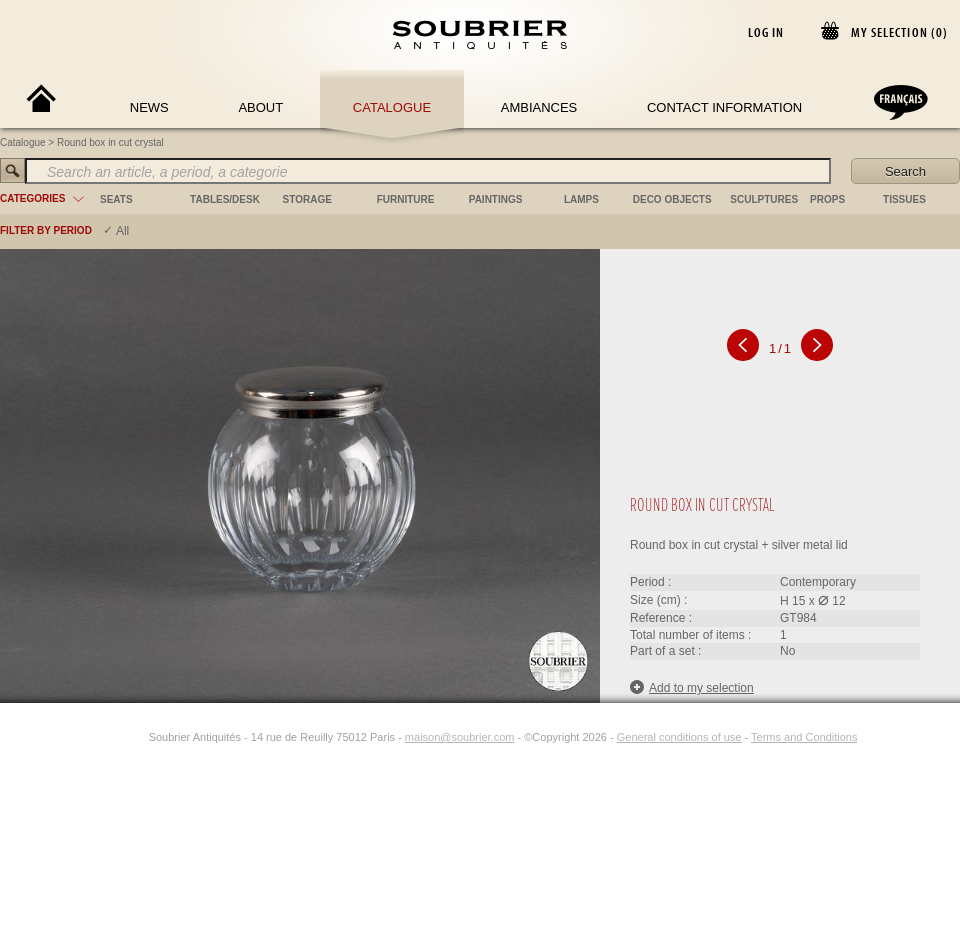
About (260, 107)
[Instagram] (136, 737)
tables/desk (225, 199)
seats (116, 199)
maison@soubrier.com (460, 737)
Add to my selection (692, 687)
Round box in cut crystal (110, 142)
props (827, 199)
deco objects (672, 199)
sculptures (764, 199)
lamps (581, 199)
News (149, 107)
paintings (496, 199)
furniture (406, 199)
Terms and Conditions (804, 737)
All (122, 231)
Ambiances (539, 107)
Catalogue (392, 107)
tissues (904, 199)
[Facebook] (113, 737)
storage (307, 199)
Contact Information (724, 107)
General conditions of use (679, 737)
